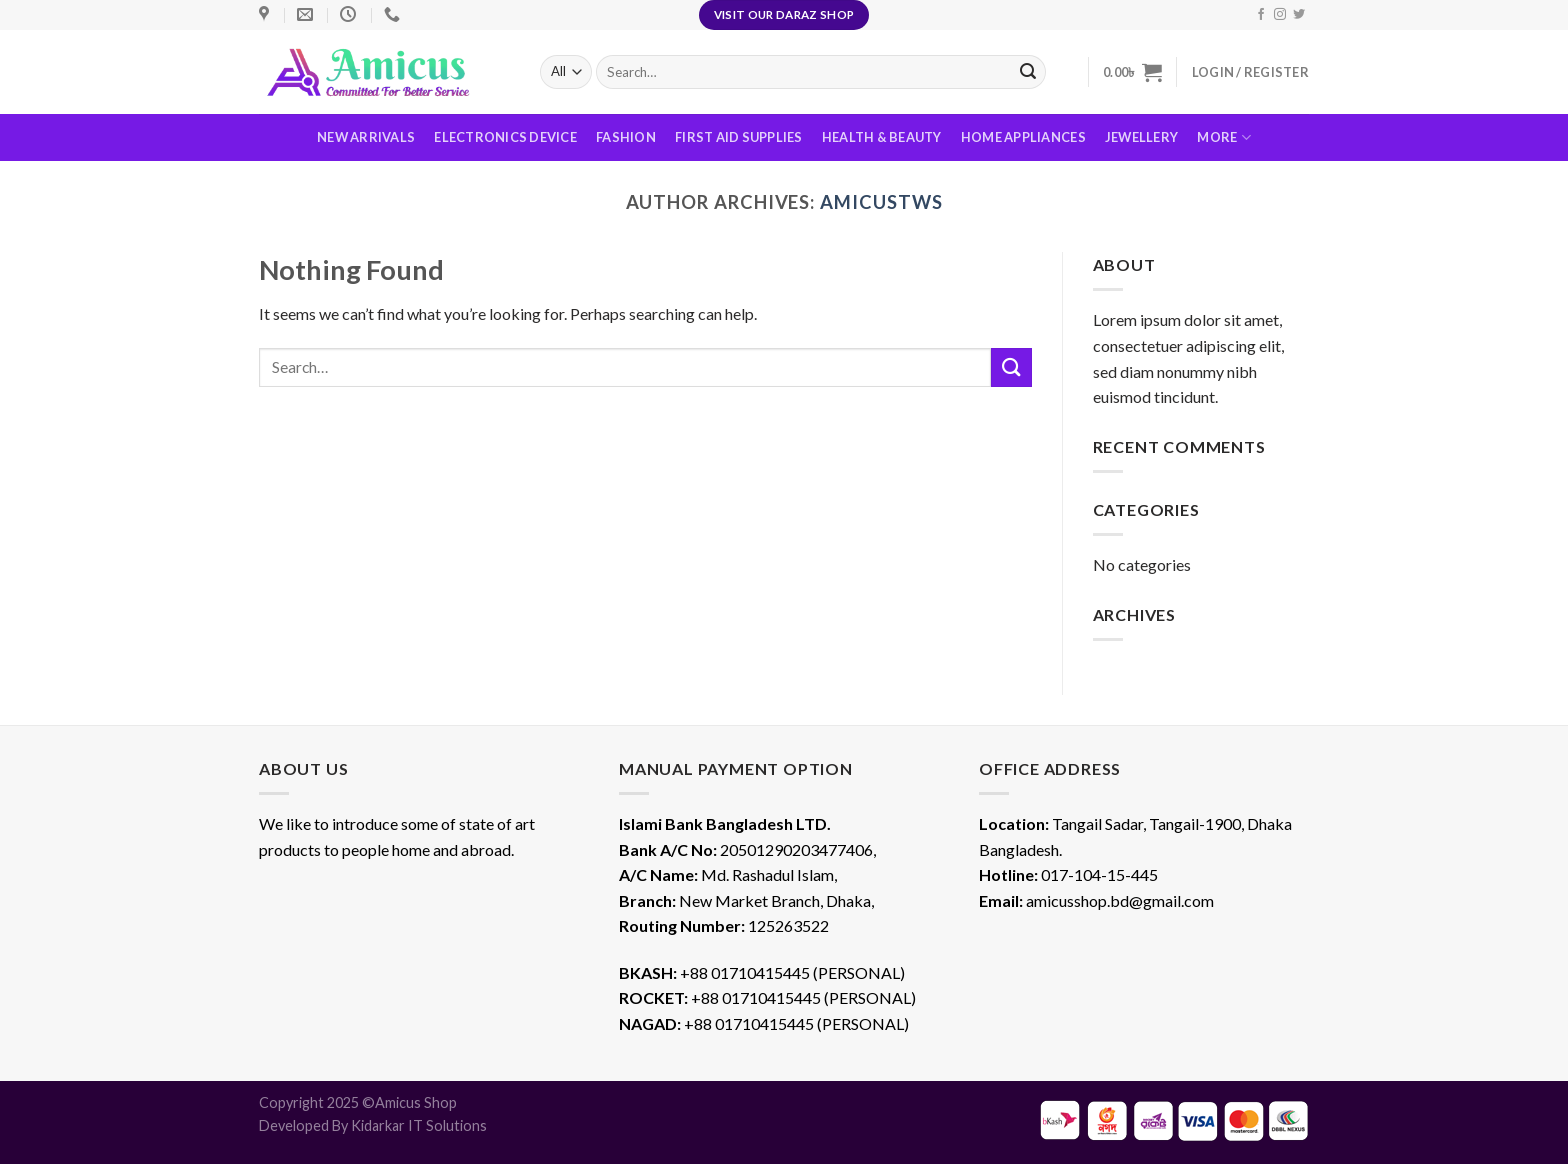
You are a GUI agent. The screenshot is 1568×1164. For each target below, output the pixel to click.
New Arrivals (366, 137)
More (1223, 137)
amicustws (881, 202)
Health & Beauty (882, 137)
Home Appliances (1023, 137)
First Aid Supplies (739, 137)
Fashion (626, 137)
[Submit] (1011, 367)
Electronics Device (505, 137)
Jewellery (1141, 137)
